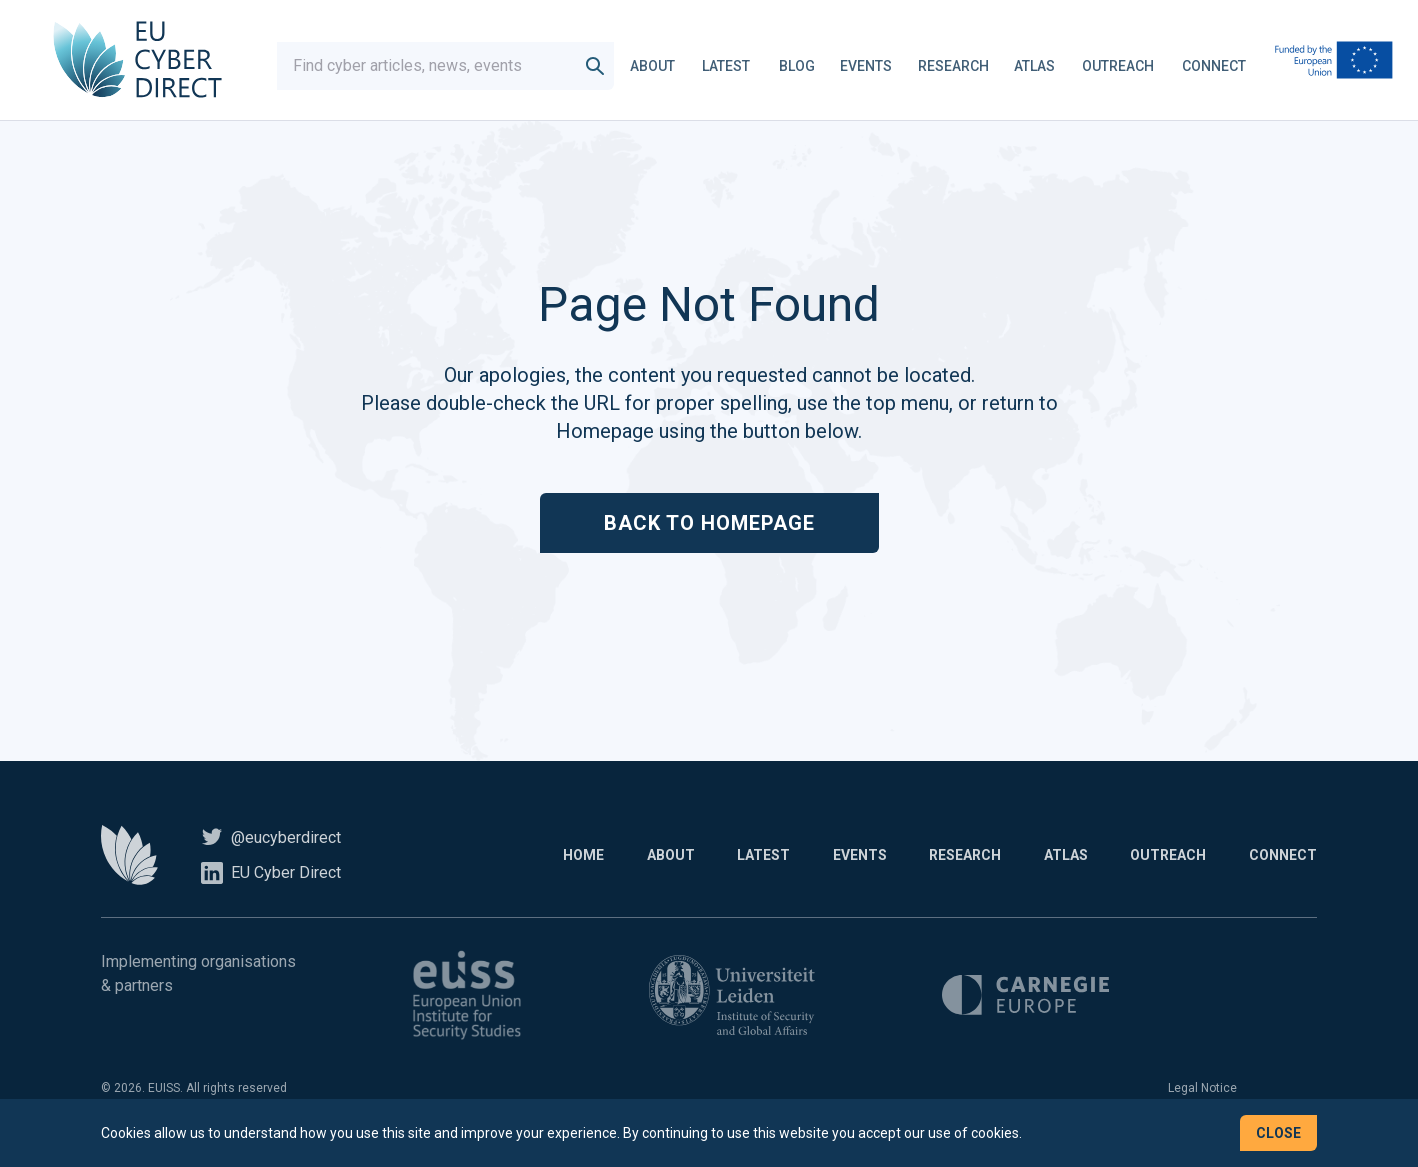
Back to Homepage (709, 530)
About (662, 64)
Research (963, 64)
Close (1278, 1133)
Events (876, 64)
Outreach (1128, 64)
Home (545, 862)
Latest (736, 64)
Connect (1224, 64)
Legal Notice (1202, 1095)
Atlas (1044, 64)
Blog (807, 64)
